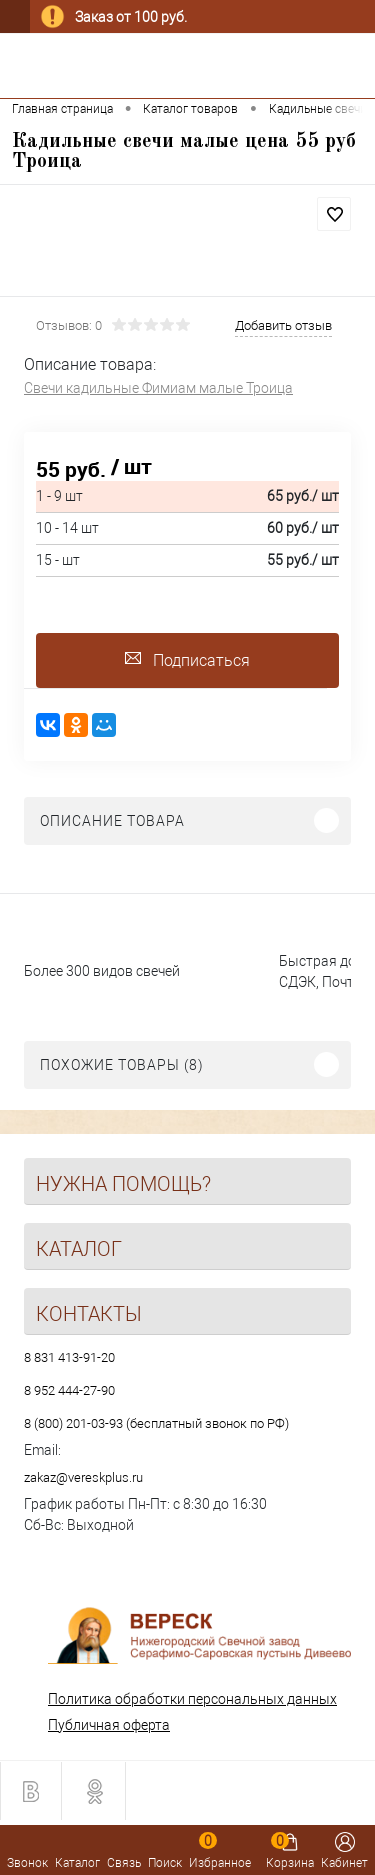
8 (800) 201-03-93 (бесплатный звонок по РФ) (156, 1423)
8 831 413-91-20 (69, 1357)
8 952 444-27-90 (69, 1390)
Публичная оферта (109, 1725)
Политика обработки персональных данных (192, 1699)
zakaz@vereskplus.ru (83, 1477)
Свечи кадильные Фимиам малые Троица (158, 388)
